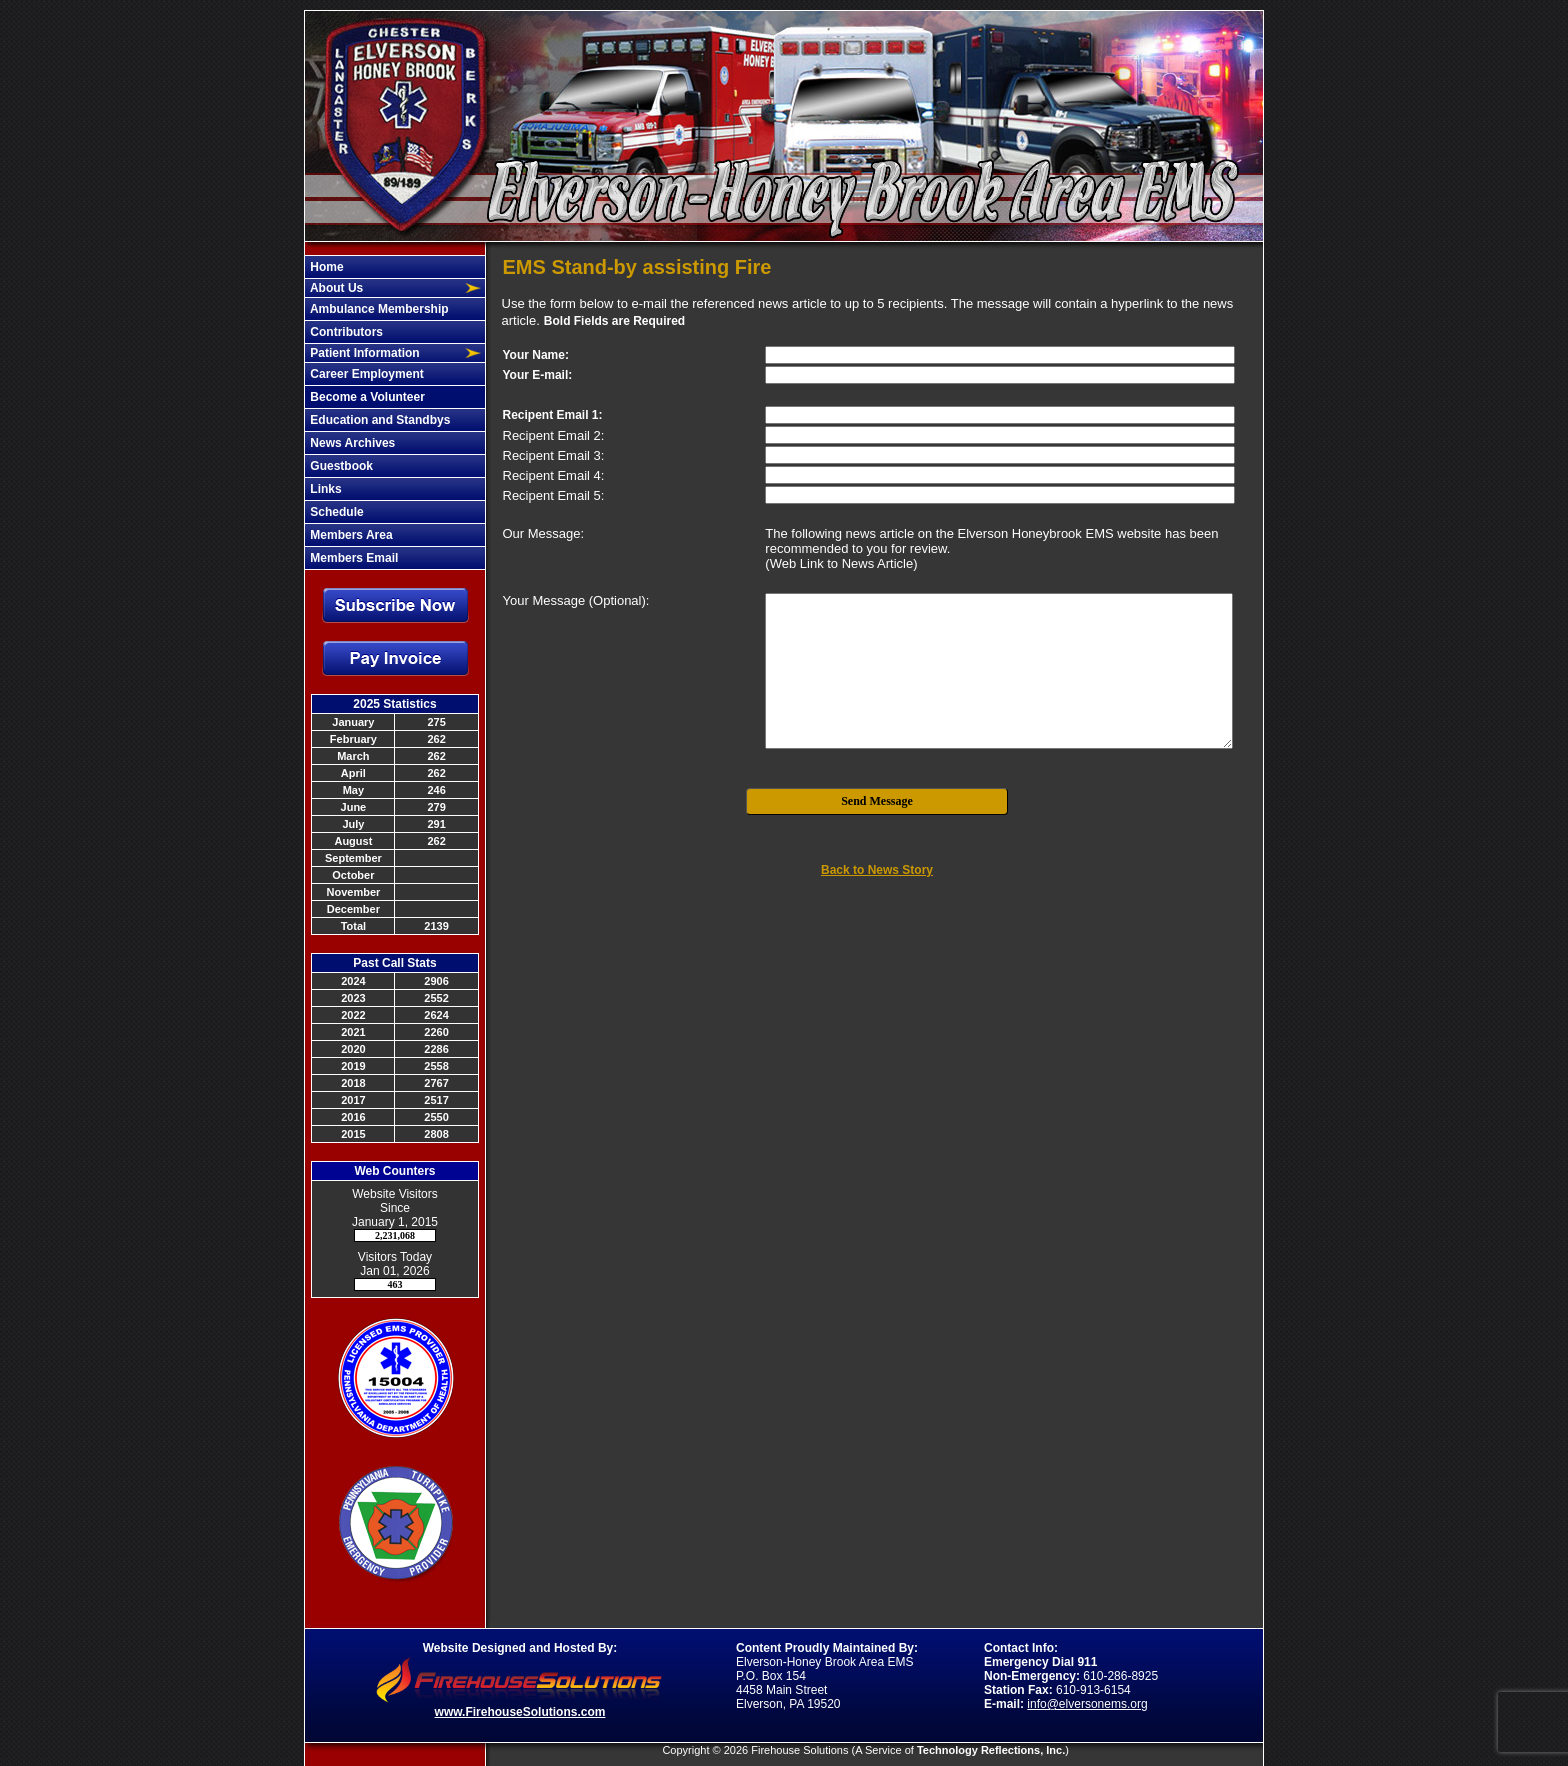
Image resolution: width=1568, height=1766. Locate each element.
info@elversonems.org (1087, 1704)
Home (325, 267)
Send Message (877, 801)
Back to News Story (877, 870)
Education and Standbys (378, 420)
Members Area (350, 535)
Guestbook (340, 466)
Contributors (345, 332)
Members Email (352, 558)
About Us (335, 288)
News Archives (351, 443)
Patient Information (363, 353)
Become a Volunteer (366, 397)
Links (324, 489)
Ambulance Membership (378, 309)
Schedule (335, 512)
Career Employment (365, 374)
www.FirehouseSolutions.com (520, 1712)
